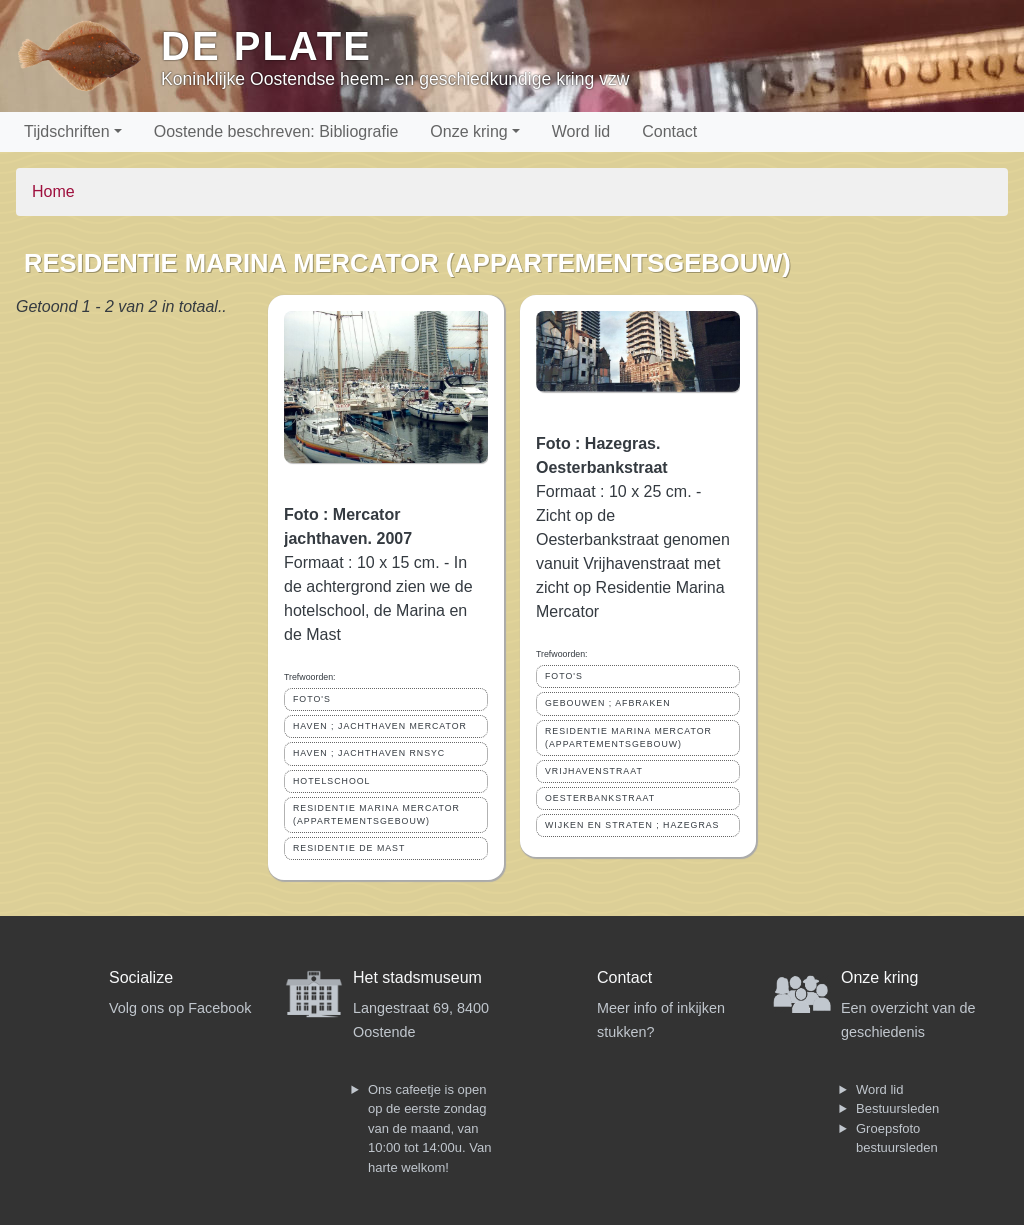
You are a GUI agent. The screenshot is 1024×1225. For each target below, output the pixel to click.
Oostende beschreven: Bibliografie (276, 131)
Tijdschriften (67, 131)
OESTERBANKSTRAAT (600, 798)
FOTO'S (312, 699)
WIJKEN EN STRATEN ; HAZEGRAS (632, 825)
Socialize (141, 977)
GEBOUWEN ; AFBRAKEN (608, 703)
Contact (669, 131)
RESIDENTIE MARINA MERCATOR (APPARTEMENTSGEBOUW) (376, 814)
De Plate (266, 46)
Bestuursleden (897, 1108)
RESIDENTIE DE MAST (349, 848)
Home (53, 191)
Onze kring (468, 131)
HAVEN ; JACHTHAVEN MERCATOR (380, 726)
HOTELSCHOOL (331, 781)
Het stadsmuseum (417, 977)
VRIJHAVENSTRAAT (594, 771)
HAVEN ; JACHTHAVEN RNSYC (369, 753)
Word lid (581, 131)
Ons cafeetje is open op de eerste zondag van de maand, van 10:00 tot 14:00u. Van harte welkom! (429, 1128)
